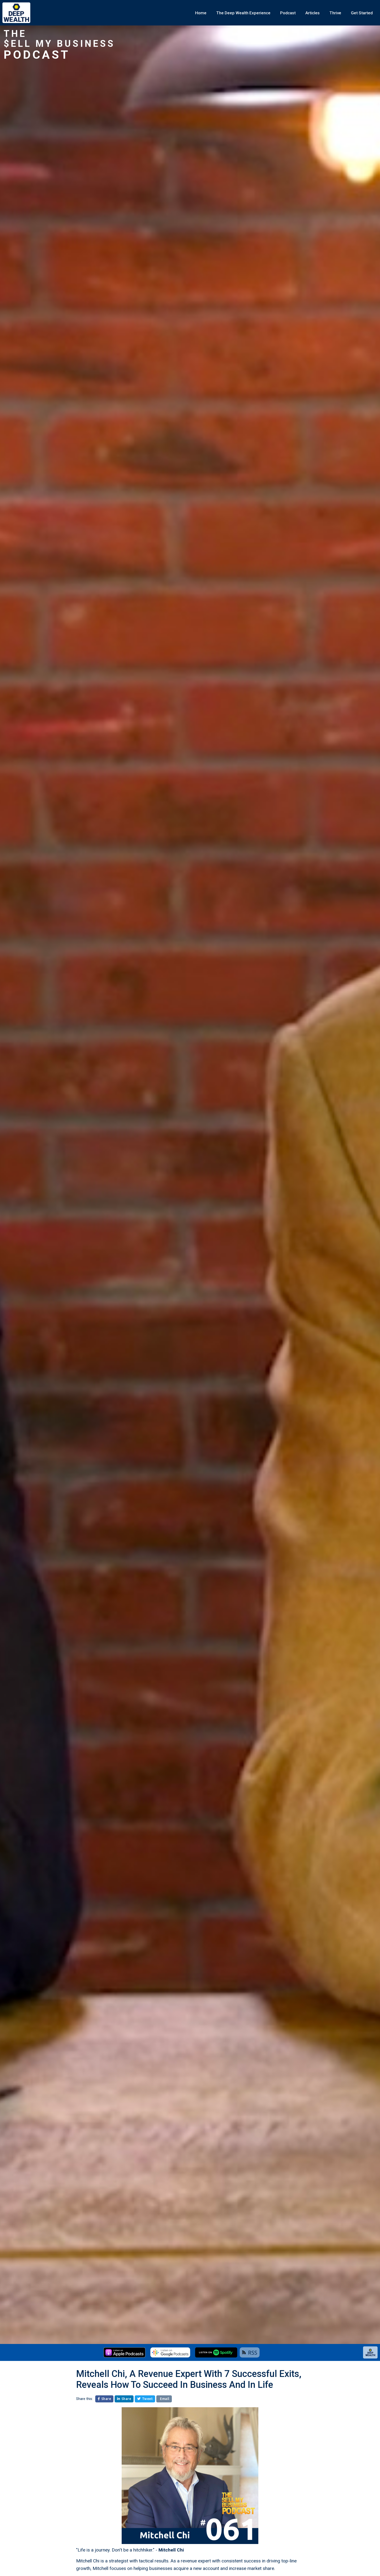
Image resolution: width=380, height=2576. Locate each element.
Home (200, 12)
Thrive (335, 12)
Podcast (288, 12)
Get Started (362, 12)
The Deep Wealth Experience (243, 12)
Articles (312, 12)
